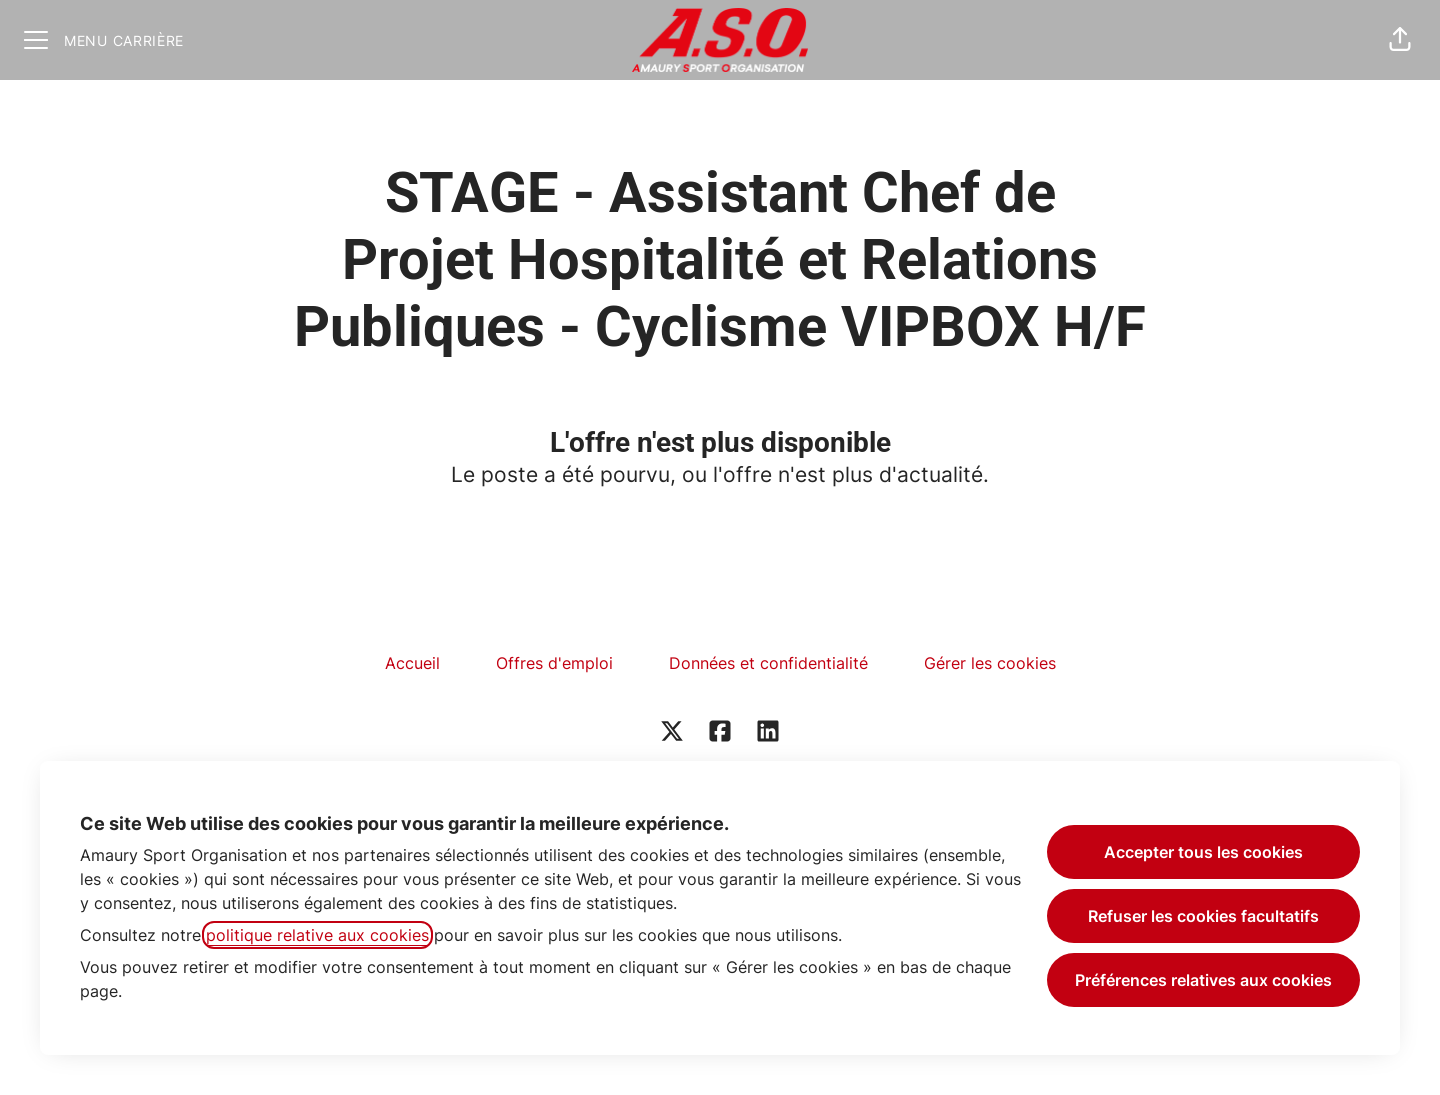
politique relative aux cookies (317, 935)
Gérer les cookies (990, 663)
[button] (1400, 40)
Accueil (412, 663)
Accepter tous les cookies (1203, 852)
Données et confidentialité (768, 663)
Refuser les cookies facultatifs (1203, 916)
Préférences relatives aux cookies (1203, 980)
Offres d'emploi (554, 663)
